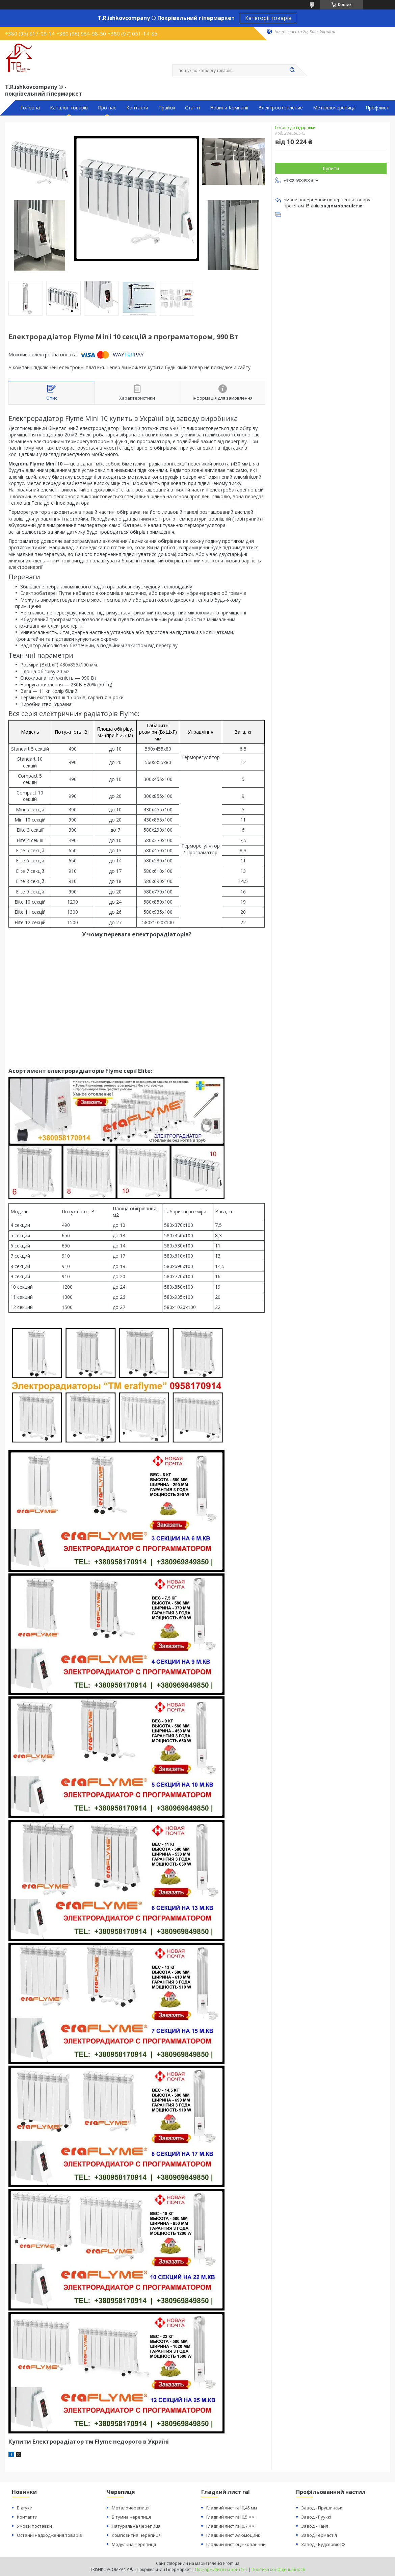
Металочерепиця (131, 2508)
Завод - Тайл (314, 2526)
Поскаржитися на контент (221, 2569)
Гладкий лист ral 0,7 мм (230, 2526)
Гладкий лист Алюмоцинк (233, 2535)
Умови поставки (34, 2526)
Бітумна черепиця (131, 2517)
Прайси (166, 107)
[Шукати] (292, 70)
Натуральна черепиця (136, 2526)
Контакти (137, 107)
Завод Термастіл (319, 2535)
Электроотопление (281, 107)
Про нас (107, 107)
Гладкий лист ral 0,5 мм (230, 2517)
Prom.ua (231, 2563)
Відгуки (24, 2508)
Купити (331, 168)
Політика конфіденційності (278, 2569)
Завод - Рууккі (316, 2517)
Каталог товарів (69, 107)
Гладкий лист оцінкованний (236, 2544)
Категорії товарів (268, 18)
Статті (192, 107)
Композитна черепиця (136, 2535)
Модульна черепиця (134, 2544)
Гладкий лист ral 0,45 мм (231, 2508)
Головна (30, 107)
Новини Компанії (229, 107)
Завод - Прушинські (322, 2508)
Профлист (377, 107)
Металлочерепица (334, 107)
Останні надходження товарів (49, 2535)
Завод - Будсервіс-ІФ (323, 2544)
